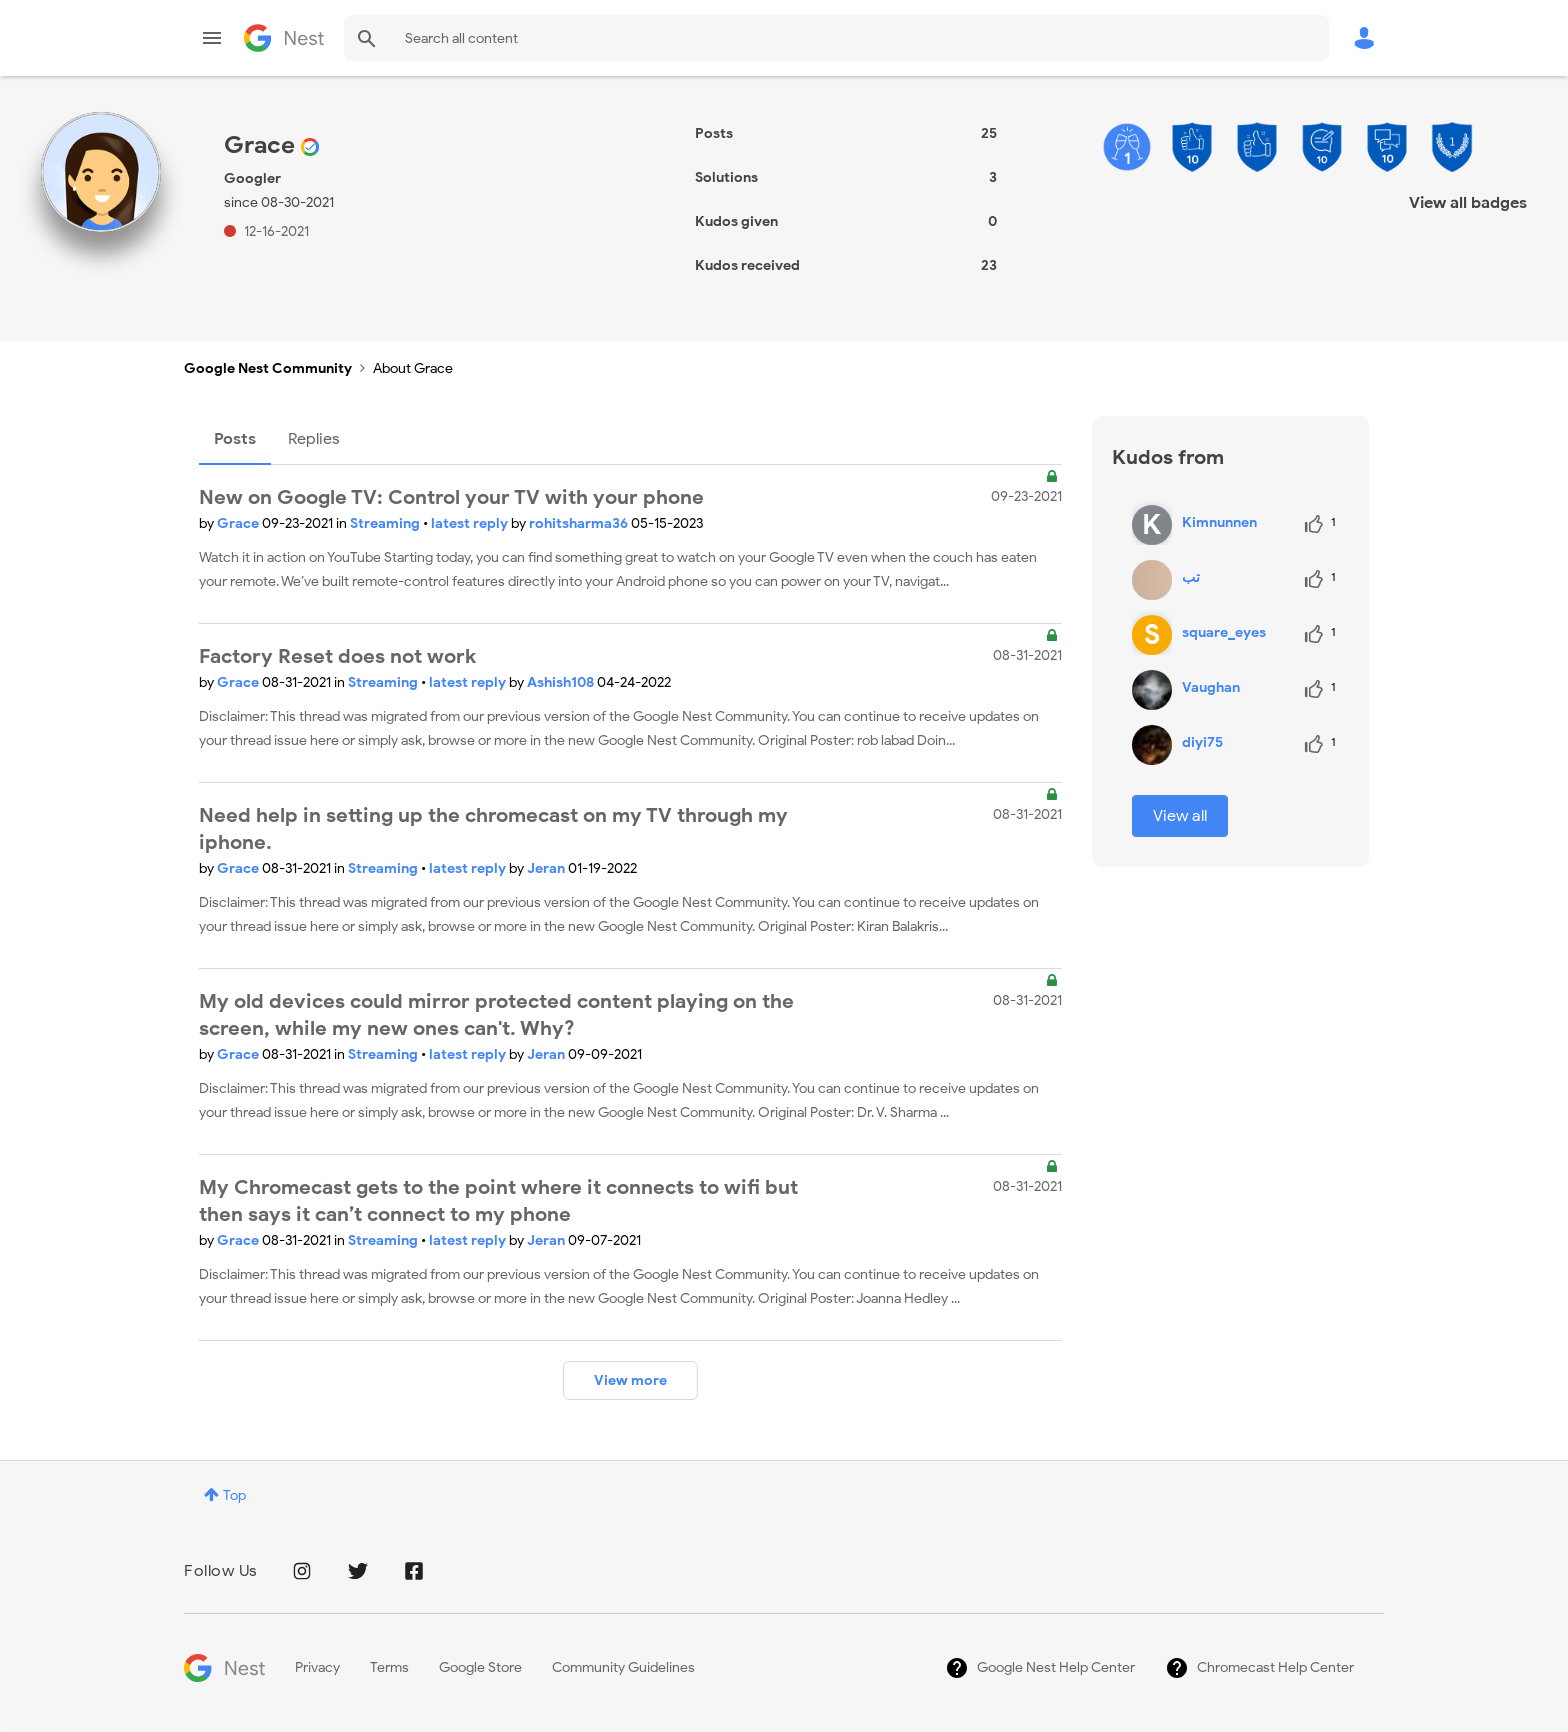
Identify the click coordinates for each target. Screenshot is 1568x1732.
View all (1180, 816)
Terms (389, 1667)
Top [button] (234, 1495)
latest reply (471, 523)
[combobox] (836, 38)
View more (630, 1380)
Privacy (317, 1667)
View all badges (1468, 203)
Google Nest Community (284, 38)
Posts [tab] (235, 439)
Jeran (547, 868)
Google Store (480, 1667)
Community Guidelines (623, 1667)
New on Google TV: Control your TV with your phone (451, 497)
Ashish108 (562, 682)
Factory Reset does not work (337, 656)
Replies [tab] (314, 439)
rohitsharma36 (580, 523)
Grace (239, 523)
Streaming (386, 523)
